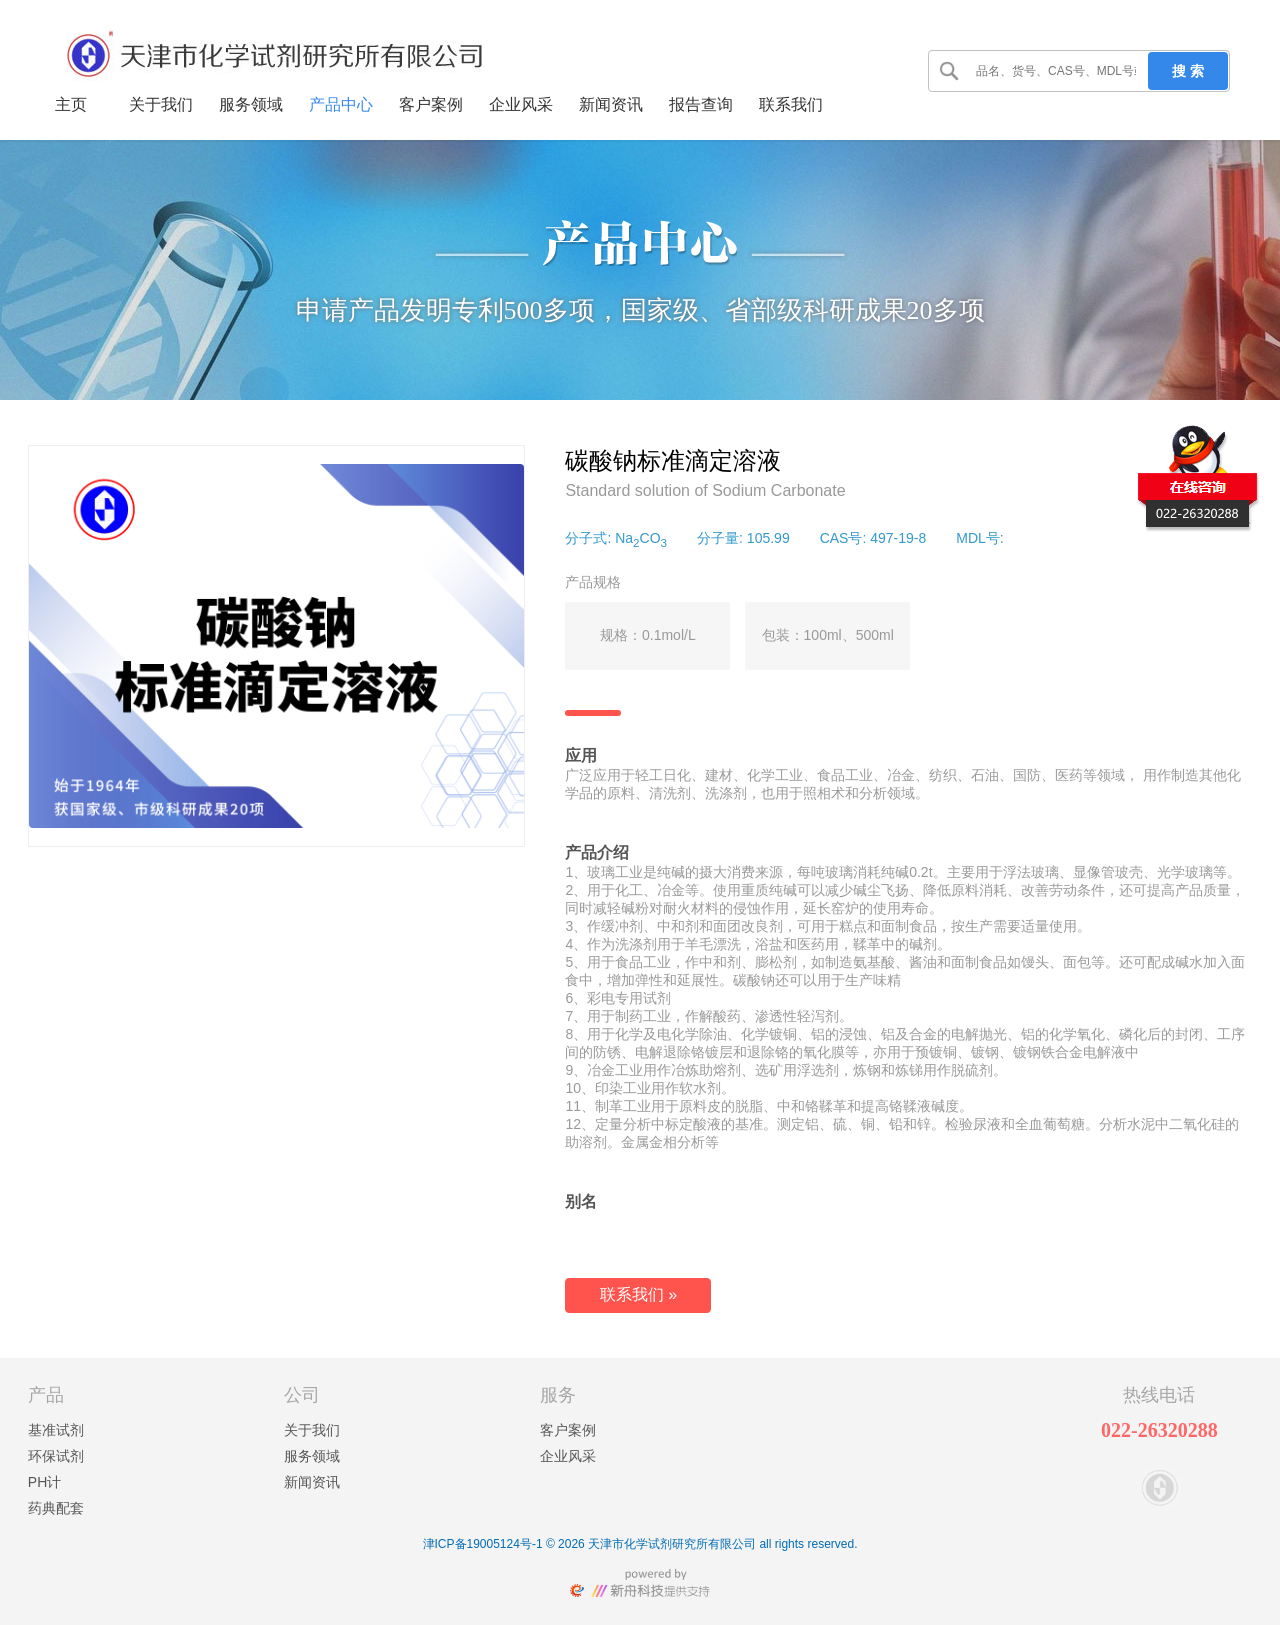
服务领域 (312, 1456)
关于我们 (312, 1430)
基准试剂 (56, 1430)
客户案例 (568, 1430)
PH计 (44, 1482)
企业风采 (568, 1456)
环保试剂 (56, 1456)
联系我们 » (638, 1294)
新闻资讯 (312, 1482)
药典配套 (56, 1508)
